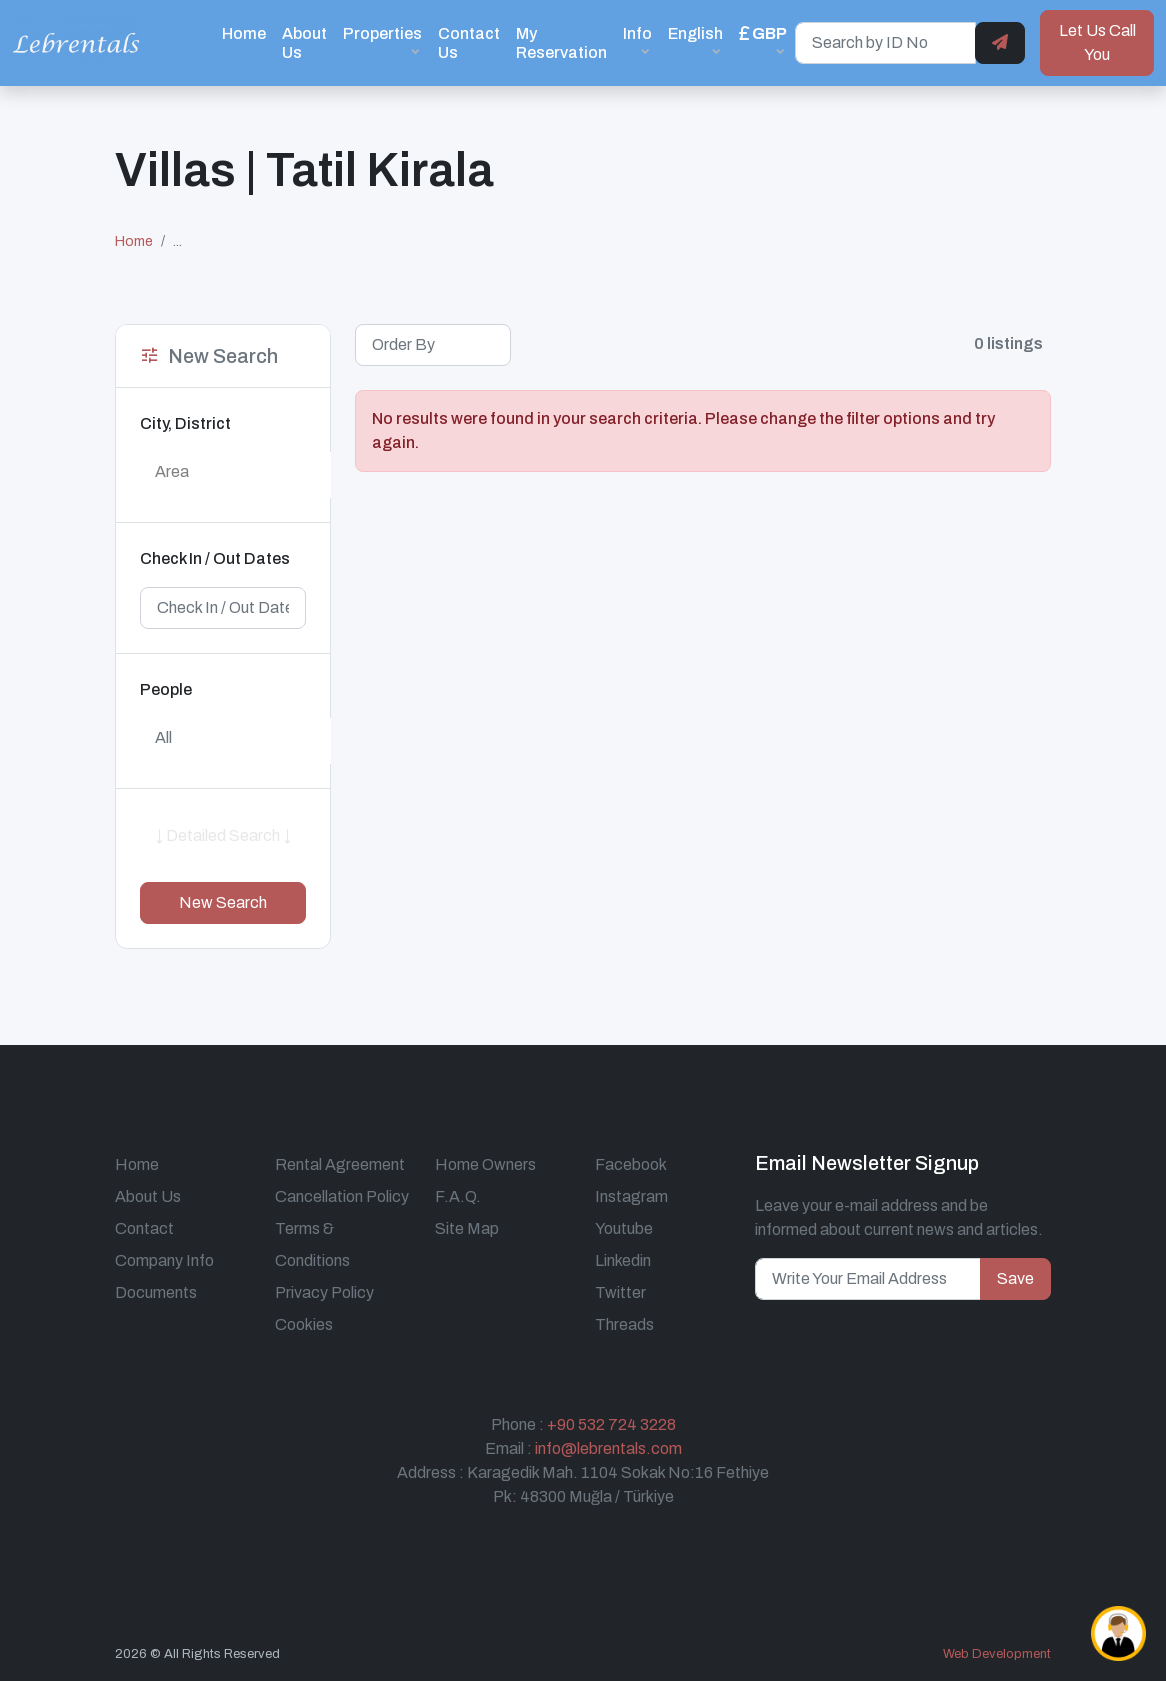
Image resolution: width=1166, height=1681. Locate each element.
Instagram (631, 1196)
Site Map (467, 1228)
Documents (156, 1292)
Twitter (620, 1292)
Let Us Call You (1097, 42)
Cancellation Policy (342, 1196)
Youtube (624, 1228)
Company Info (164, 1260)
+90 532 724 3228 (611, 1424)
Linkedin (623, 1260)
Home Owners (485, 1164)
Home (244, 33)
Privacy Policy (324, 1292)
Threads (624, 1324)
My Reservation (561, 43)
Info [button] (637, 33)
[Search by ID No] (885, 43)
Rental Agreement (340, 1164)
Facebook (631, 1164)
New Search (223, 902)
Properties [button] (382, 33)
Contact (144, 1228)
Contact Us (469, 43)
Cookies (304, 1324)
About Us (304, 43)
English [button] (695, 33)
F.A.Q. (458, 1196)
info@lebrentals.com (608, 1448)
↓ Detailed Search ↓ (223, 835)
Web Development (997, 1654)
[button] (763, 42)
